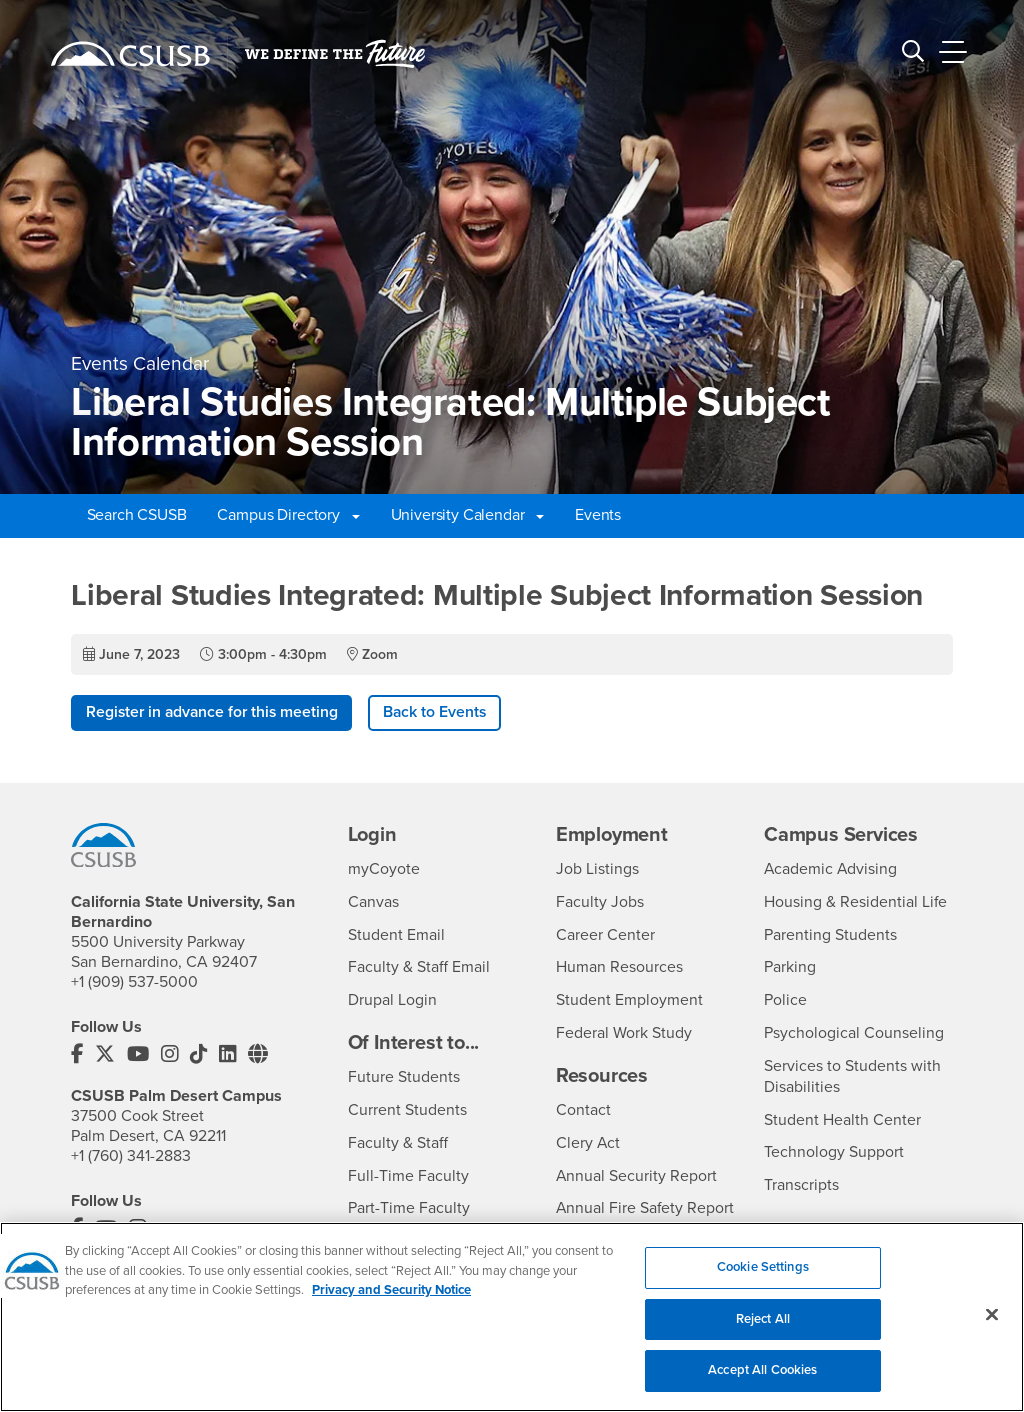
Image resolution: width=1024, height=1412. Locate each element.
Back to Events (442, 713)
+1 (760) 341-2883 (131, 1156)
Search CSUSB (137, 515)
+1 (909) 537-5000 (134, 983)
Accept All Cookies (762, 1382)
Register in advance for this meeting (215, 713)
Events (598, 515)
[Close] (992, 1326)
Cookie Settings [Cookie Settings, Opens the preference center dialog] (763, 1279)
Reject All (763, 1330)
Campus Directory (288, 515)
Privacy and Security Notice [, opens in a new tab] (391, 1302)
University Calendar (468, 515)
